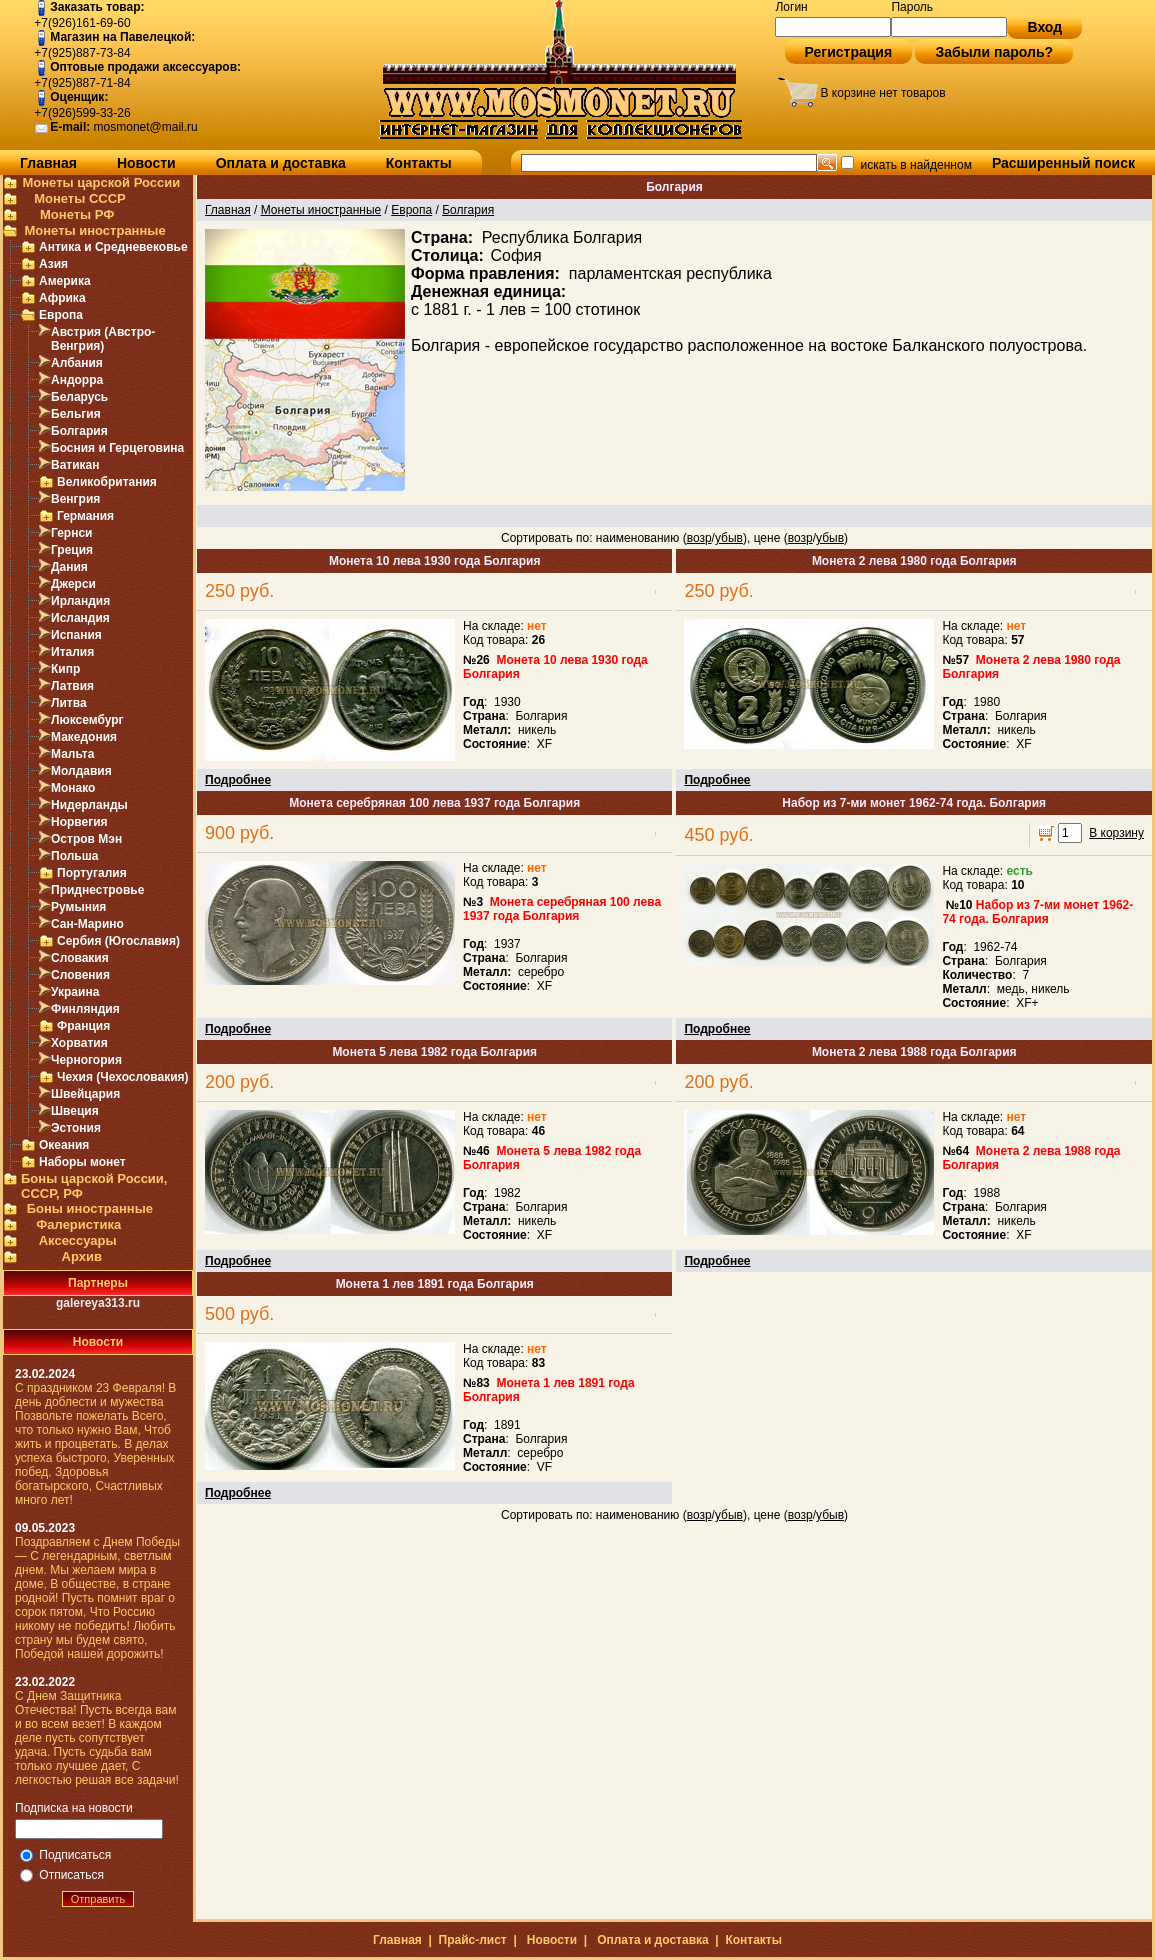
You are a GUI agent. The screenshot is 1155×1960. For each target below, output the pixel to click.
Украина (75, 992)
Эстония (76, 1128)
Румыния (78, 907)
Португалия (92, 873)
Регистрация (849, 52)
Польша (74, 856)
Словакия (80, 958)
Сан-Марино (87, 924)
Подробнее (238, 780)
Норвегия (79, 822)
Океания (64, 1145)
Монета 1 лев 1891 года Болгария (435, 1284)
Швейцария (85, 1094)
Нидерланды (89, 805)
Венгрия (75, 499)
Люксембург (87, 720)
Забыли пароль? (994, 52)
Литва (69, 703)
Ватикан (75, 465)
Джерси (73, 584)
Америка (65, 281)
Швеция (75, 1111)
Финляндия (85, 1009)
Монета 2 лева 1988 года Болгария (914, 1052)
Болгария (79, 431)
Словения (80, 975)
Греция (72, 550)
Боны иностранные (90, 1208)
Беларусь (79, 397)
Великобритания (107, 482)
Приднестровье (97, 890)
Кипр (65, 669)
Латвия (72, 686)
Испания (76, 635)
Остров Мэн (86, 839)
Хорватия (79, 1043)
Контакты (419, 163)
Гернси (72, 533)
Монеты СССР (80, 198)
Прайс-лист (473, 1940)
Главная (48, 163)
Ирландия (80, 601)
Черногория (86, 1060)
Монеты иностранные (94, 230)
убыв (729, 538)
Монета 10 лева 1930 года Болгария (434, 561)
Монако (73, 788)
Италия (72, 652)
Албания (77, 363)
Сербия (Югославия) (118, 941)
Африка (62, 298)
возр (699, 538)
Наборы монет (82, 1162)
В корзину (1116, 833)
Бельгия (76, 414)
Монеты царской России (101, 182)
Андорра (77, 380)
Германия (85, 516)
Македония (84, 737)
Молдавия (81, 771)
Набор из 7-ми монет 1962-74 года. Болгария (914, 803)
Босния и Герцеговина (117, 448)
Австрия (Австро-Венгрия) (103, 339)
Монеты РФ (77, 214)
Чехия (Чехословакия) (123, 1077)
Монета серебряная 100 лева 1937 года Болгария (434, 803)
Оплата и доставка (281, 163)
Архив (82, 1256)
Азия (53, 264)
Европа (61, 315)
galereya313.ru (98, 1303)
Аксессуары (78, 1240)
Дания (69, 567)
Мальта (72, 754)
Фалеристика (78, 1224)
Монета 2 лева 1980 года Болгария (914, 561)
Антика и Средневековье (113, 247)
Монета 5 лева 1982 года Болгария (434, 1052)
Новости (146, 163)
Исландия (80, 618)
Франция (83, 1026)
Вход (1044, 27)
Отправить (98, 1899)
